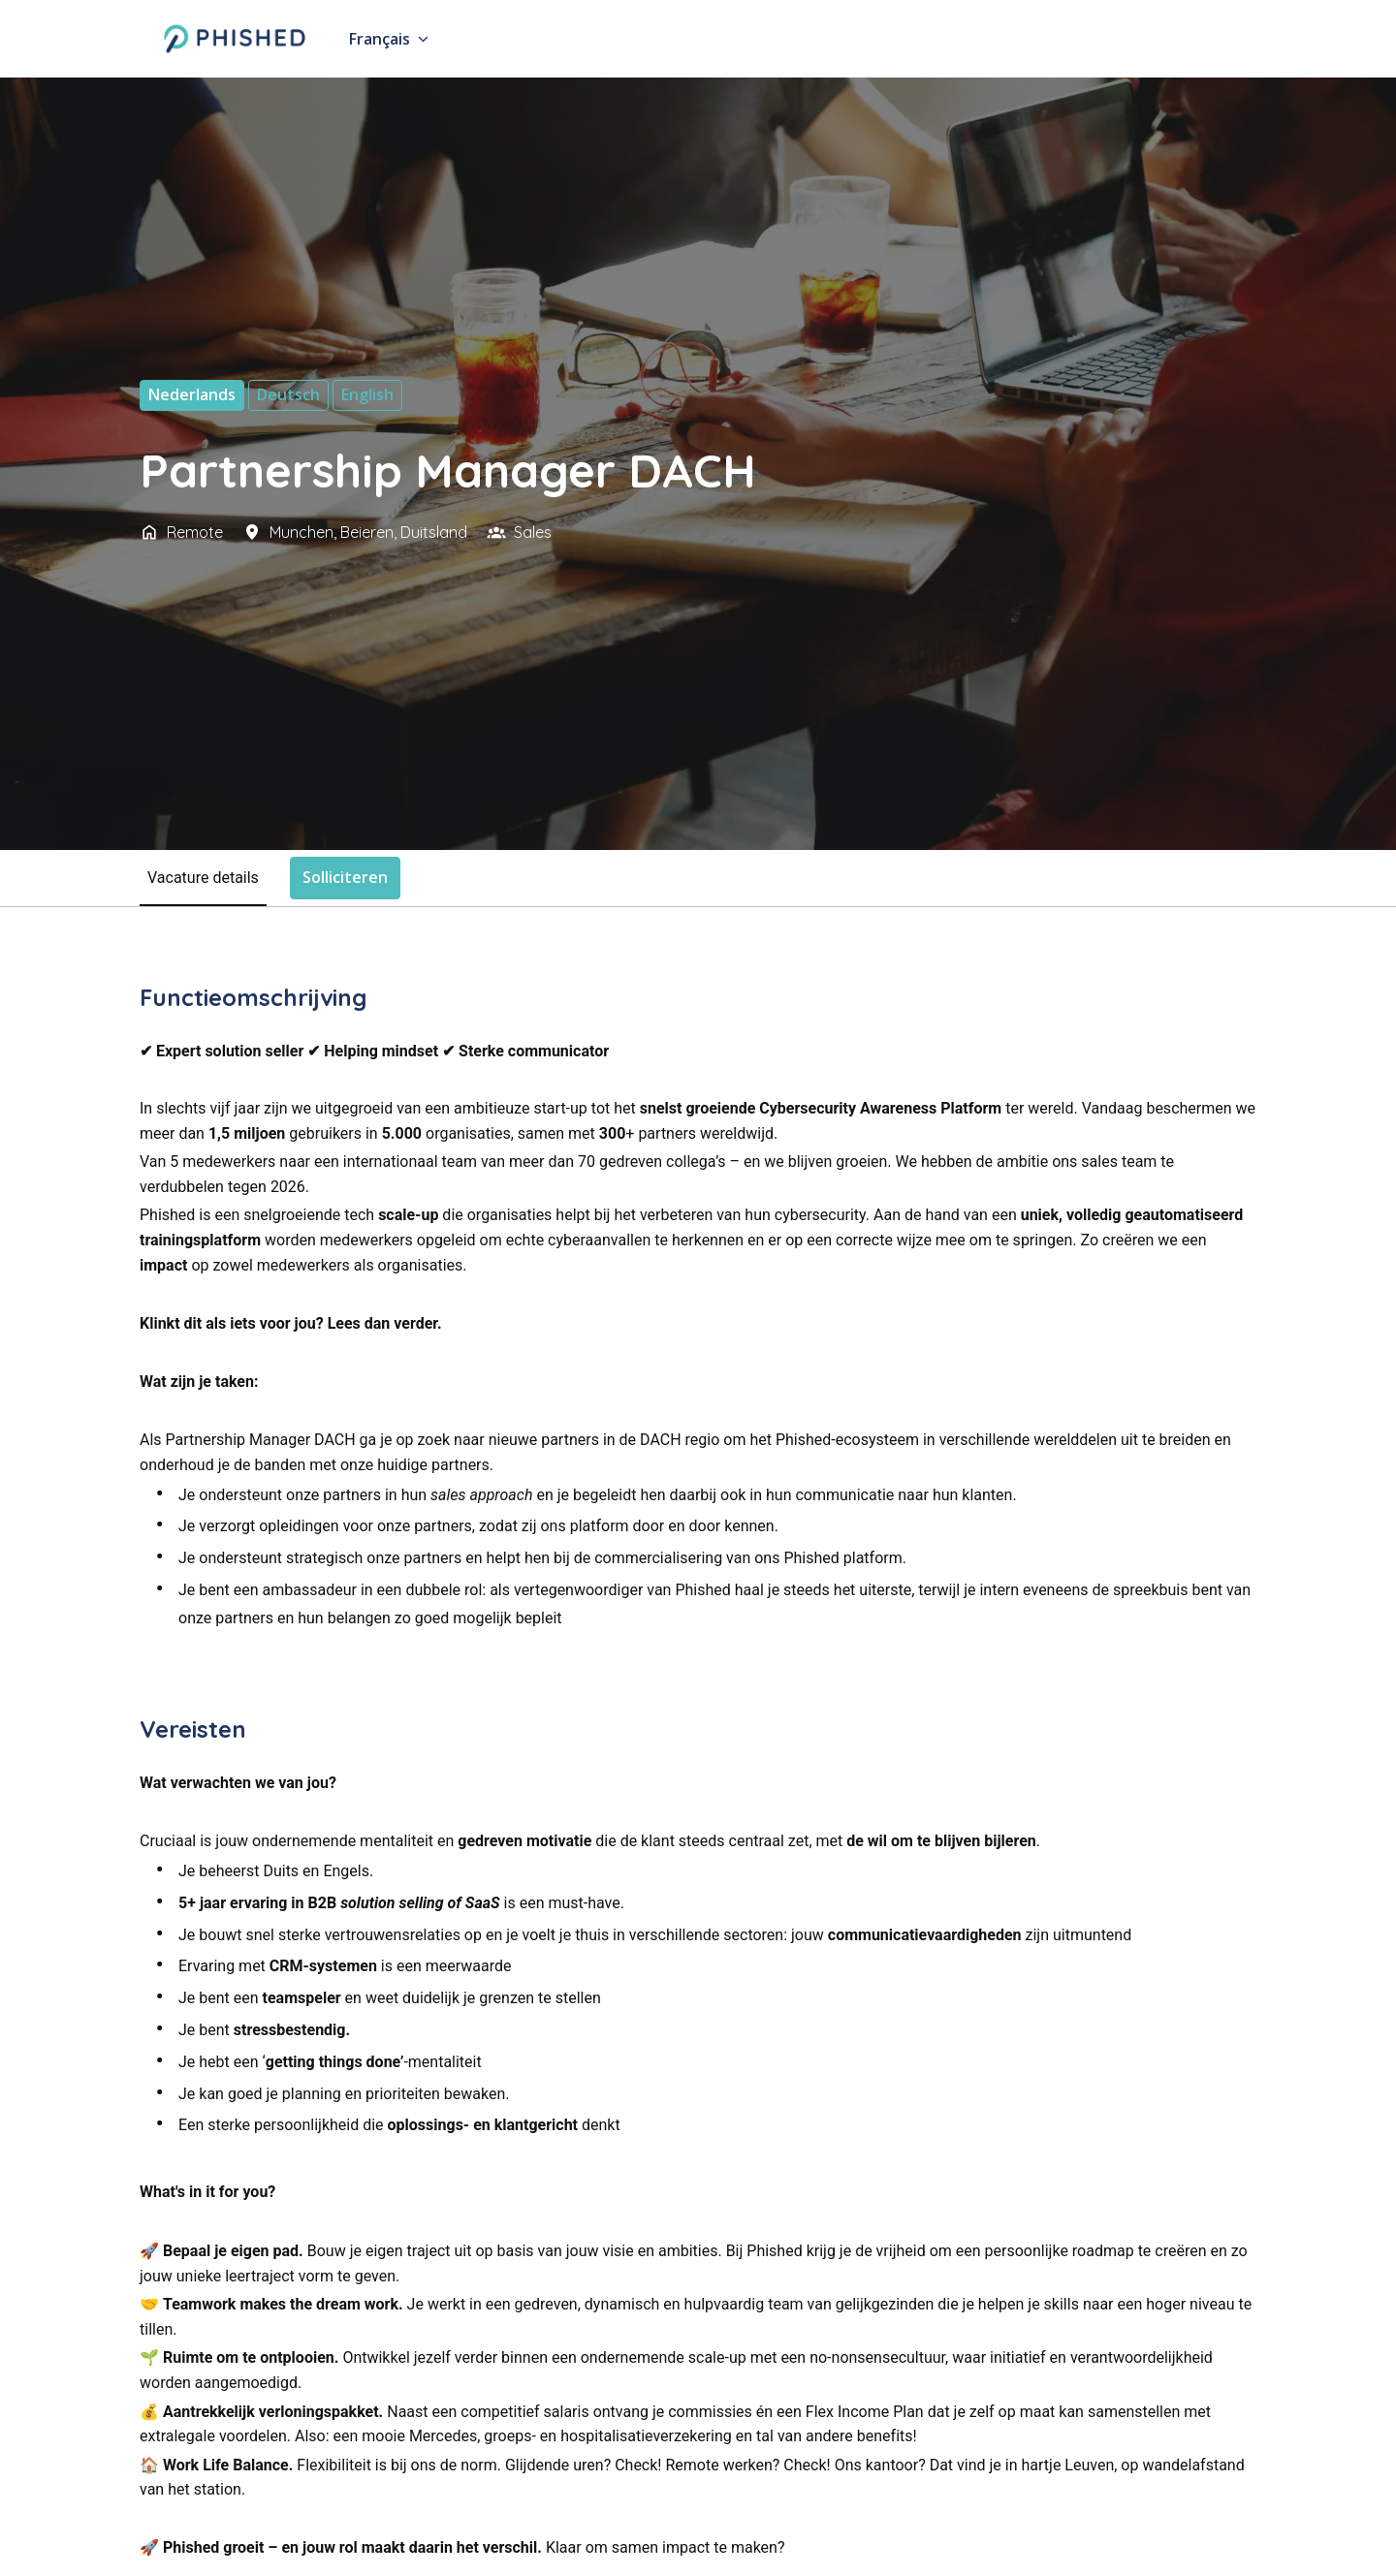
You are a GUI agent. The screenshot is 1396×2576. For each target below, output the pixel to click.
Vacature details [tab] (203, 877)
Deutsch (288, 394)
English (367, 394)
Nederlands (192, 394)
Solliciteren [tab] (345, 877)
